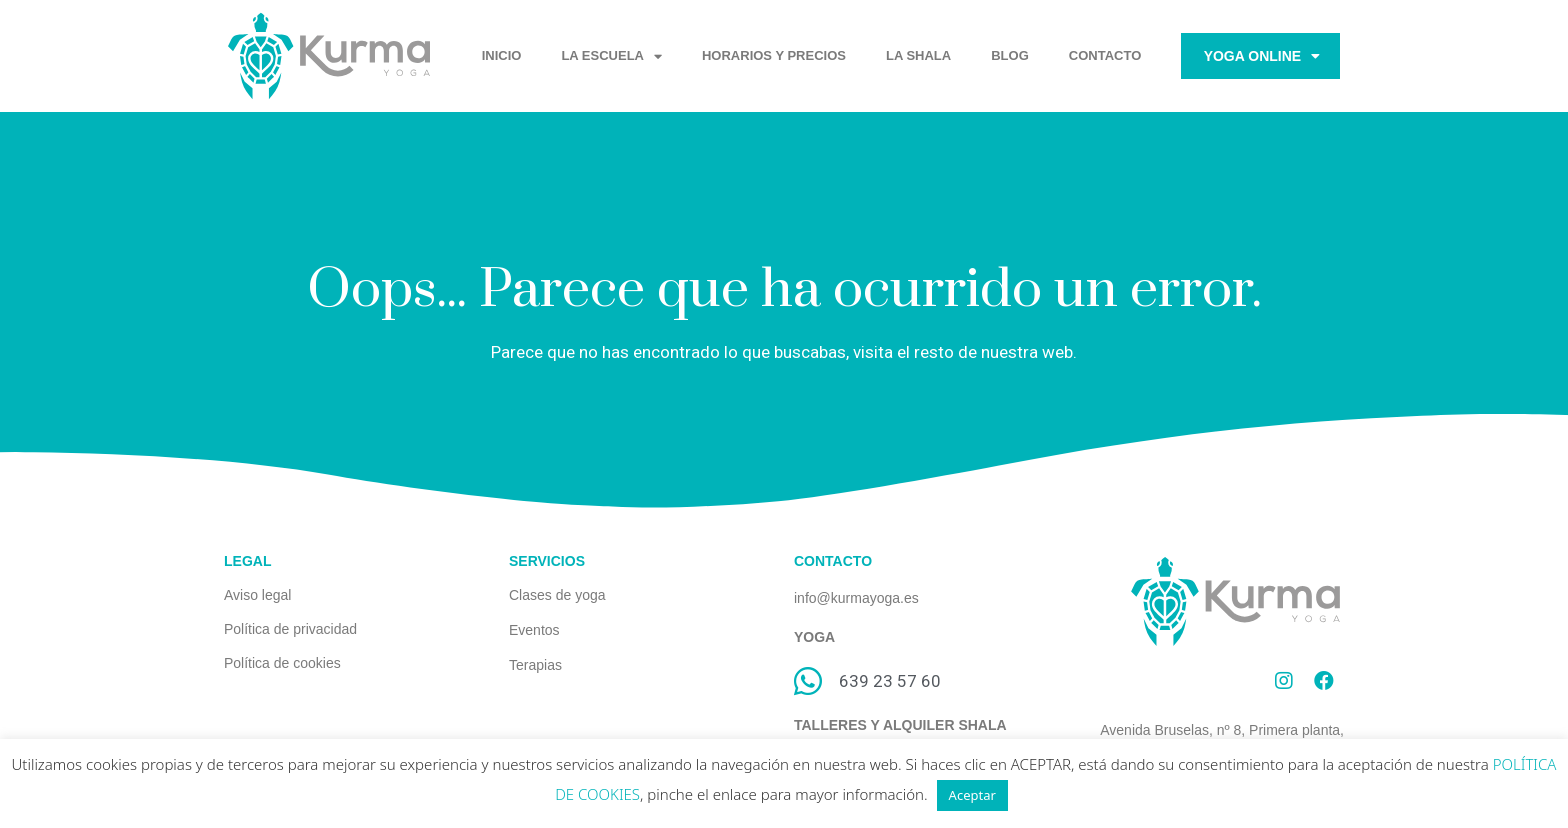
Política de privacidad (290, 629)
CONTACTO (1105, 55)
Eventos (534, 630)
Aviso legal (257, 595)
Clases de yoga (557, 595)
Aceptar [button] (972, 795)
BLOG (1010, 55)
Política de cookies (282, 663)
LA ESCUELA (611, 56)
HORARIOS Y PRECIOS (774, 55)
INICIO (502, 55)
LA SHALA (918, 55)
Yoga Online (1262, 56)
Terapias (535, 665)
